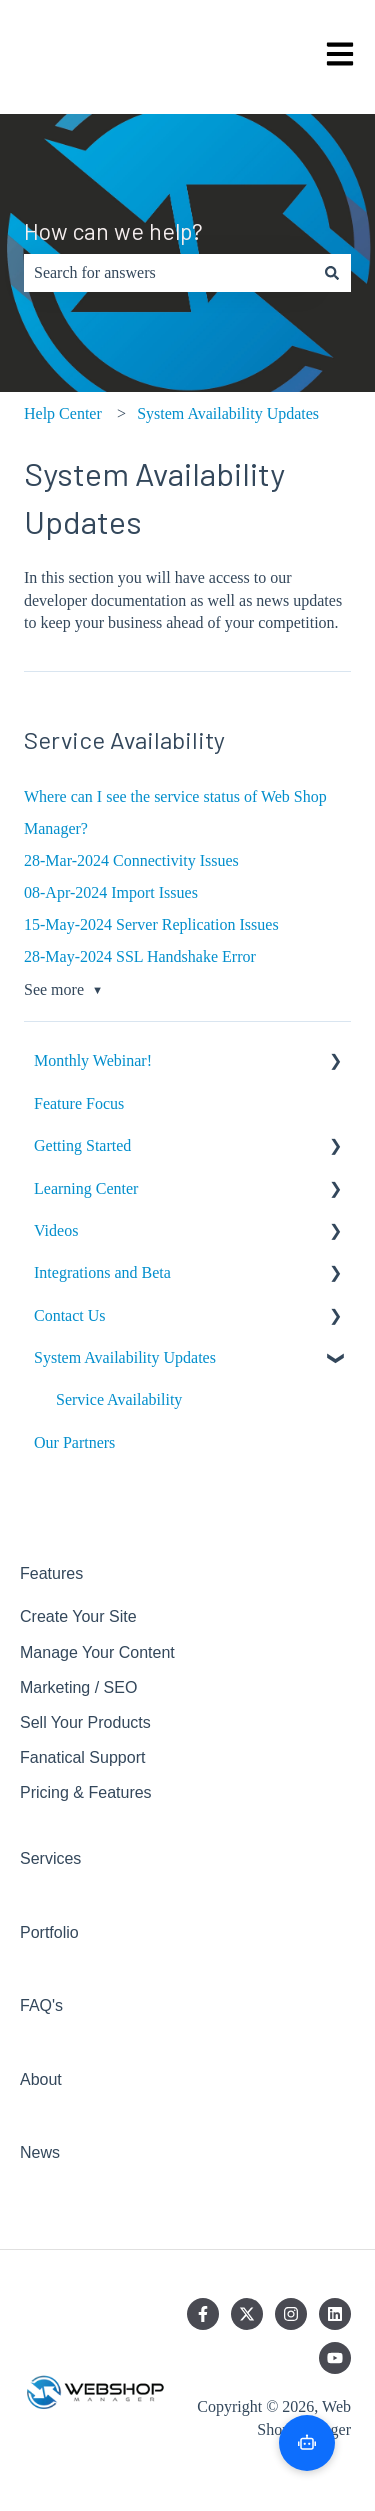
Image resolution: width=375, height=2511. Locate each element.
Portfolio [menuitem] (49, 1932)
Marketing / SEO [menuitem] (78, 1687)
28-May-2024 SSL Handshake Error (140, 956)
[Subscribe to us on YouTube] (335, 2358)
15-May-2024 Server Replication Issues (151, 924)
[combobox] (168, 273)
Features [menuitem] (51, 1573)
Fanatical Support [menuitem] (82, 1757)
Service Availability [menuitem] (119, 1399)
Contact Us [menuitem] (70, 1315)
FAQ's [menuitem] (41, 2005)
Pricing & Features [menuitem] (86, 1792)
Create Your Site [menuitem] (78, 1616)
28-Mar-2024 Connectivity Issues (131, 860)
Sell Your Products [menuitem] (85, 1722)
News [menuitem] (40, 2152)
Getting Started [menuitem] (82, 1145)
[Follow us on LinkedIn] (335, 2314)
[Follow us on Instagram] (291, 2314)
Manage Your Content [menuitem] (97, 1652)
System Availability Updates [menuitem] (125, 1357)
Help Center (63, 413)
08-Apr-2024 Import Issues (111, 892)
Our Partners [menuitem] (74, 1442)
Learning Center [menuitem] (86, 1188)
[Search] (332, 273)
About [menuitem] (41, 2079)
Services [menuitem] (50, 1858)
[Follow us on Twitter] (247, 2314)
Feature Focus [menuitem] (79, 1103)
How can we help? (113, 231)
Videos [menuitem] (56, 1230)
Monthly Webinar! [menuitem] (93, 1060)
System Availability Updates (228, 413)
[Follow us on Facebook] (203, 2314)
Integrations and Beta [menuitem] (102, 1272)
